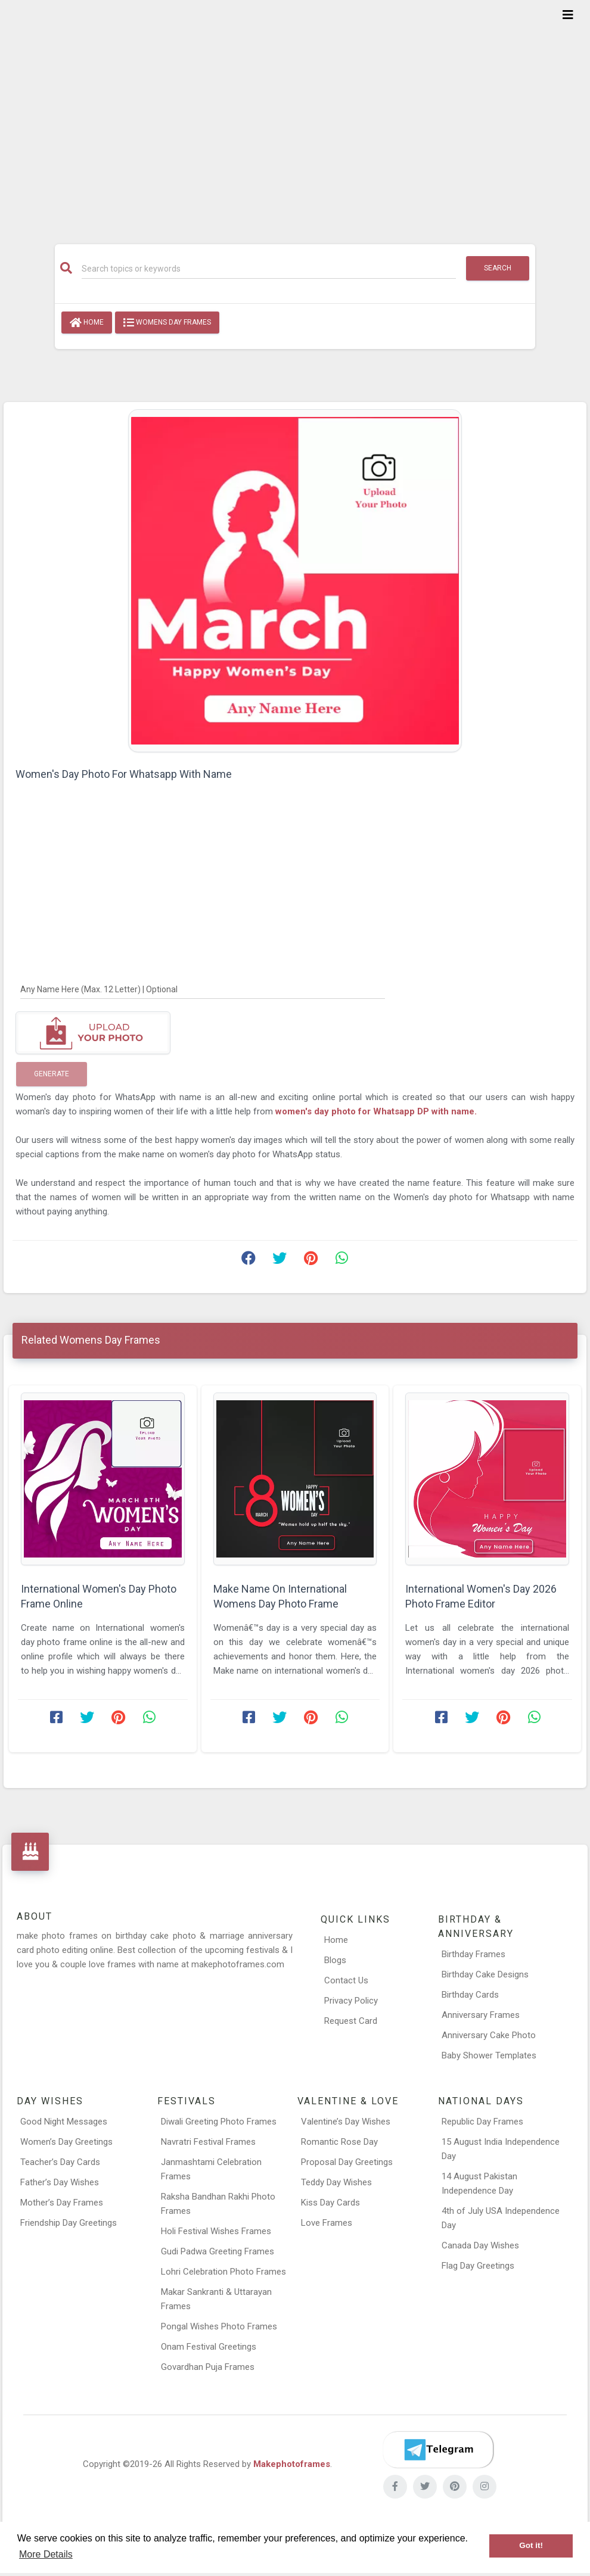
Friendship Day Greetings (68, 2222)
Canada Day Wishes (480, 2245)
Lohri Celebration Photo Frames (223, 2271)
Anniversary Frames (481, 2015)
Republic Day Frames (482, 2121)
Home (87, 322)
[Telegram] (438, 2450)
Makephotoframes (291, 2464)
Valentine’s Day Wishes (345, 2121)
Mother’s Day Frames (61, 2202)
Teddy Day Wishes (336, 2182)
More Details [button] (46, 2554)
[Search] (269, 268)
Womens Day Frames (167, 322)
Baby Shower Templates (489, 2055)
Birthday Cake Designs (485, 1974)
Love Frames (326, 2222)
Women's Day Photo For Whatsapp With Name (123, 774)
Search (497, 268)
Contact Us (346, 1980)
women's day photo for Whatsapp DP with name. (376, 1111)
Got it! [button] (531, 2545)
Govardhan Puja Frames (207, 2367)
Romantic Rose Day (339, 2141)
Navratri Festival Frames (208, 2141)
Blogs (335, 1960)
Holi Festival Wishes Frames (216, 2231)
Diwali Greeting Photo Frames (219, 2121)
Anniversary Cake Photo (489, 2035)
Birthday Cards (470, 1994)
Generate (51, 1074)
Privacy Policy (351, 2000)
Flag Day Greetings (478, 2265)
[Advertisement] (295, 114)
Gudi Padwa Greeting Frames (217, 2251)
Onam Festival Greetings (208, 2346)
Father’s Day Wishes (59, 2182)
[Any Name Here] (202, 988)
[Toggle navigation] (568, 15)
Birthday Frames (473, 1954)
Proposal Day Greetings (347, 2162)
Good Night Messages (63, 2121)
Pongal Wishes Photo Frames (219, 2326)
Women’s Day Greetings (66, 2141)
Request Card (350, 2021)
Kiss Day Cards (330, 2202)
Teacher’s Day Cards (60, 2162)
